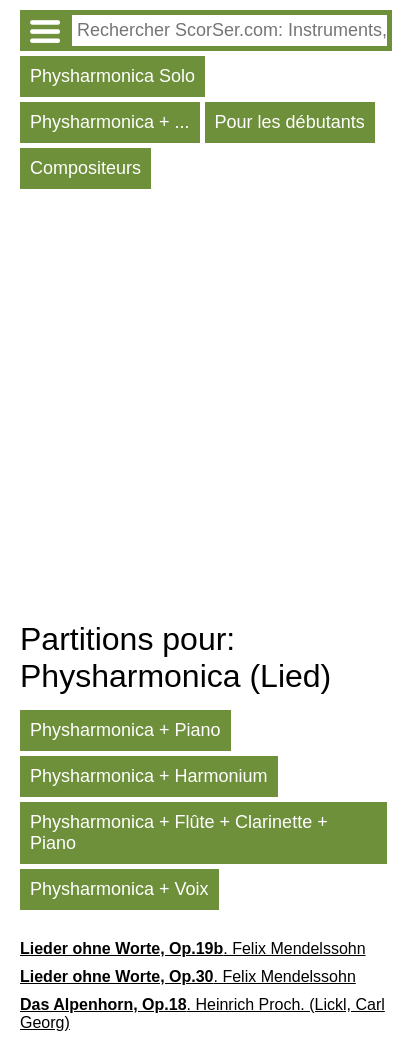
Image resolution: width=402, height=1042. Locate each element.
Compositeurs (85, 168)
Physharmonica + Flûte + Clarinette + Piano (179, 832)
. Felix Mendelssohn (193, 948)
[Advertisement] (201, 410)
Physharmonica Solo (112, 76)
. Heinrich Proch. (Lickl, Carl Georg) (202, 1013)
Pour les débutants (290, 122)
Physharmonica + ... (110, 122)
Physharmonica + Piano (125, 730)
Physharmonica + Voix (119, 889)
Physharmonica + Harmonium (149, 776)
